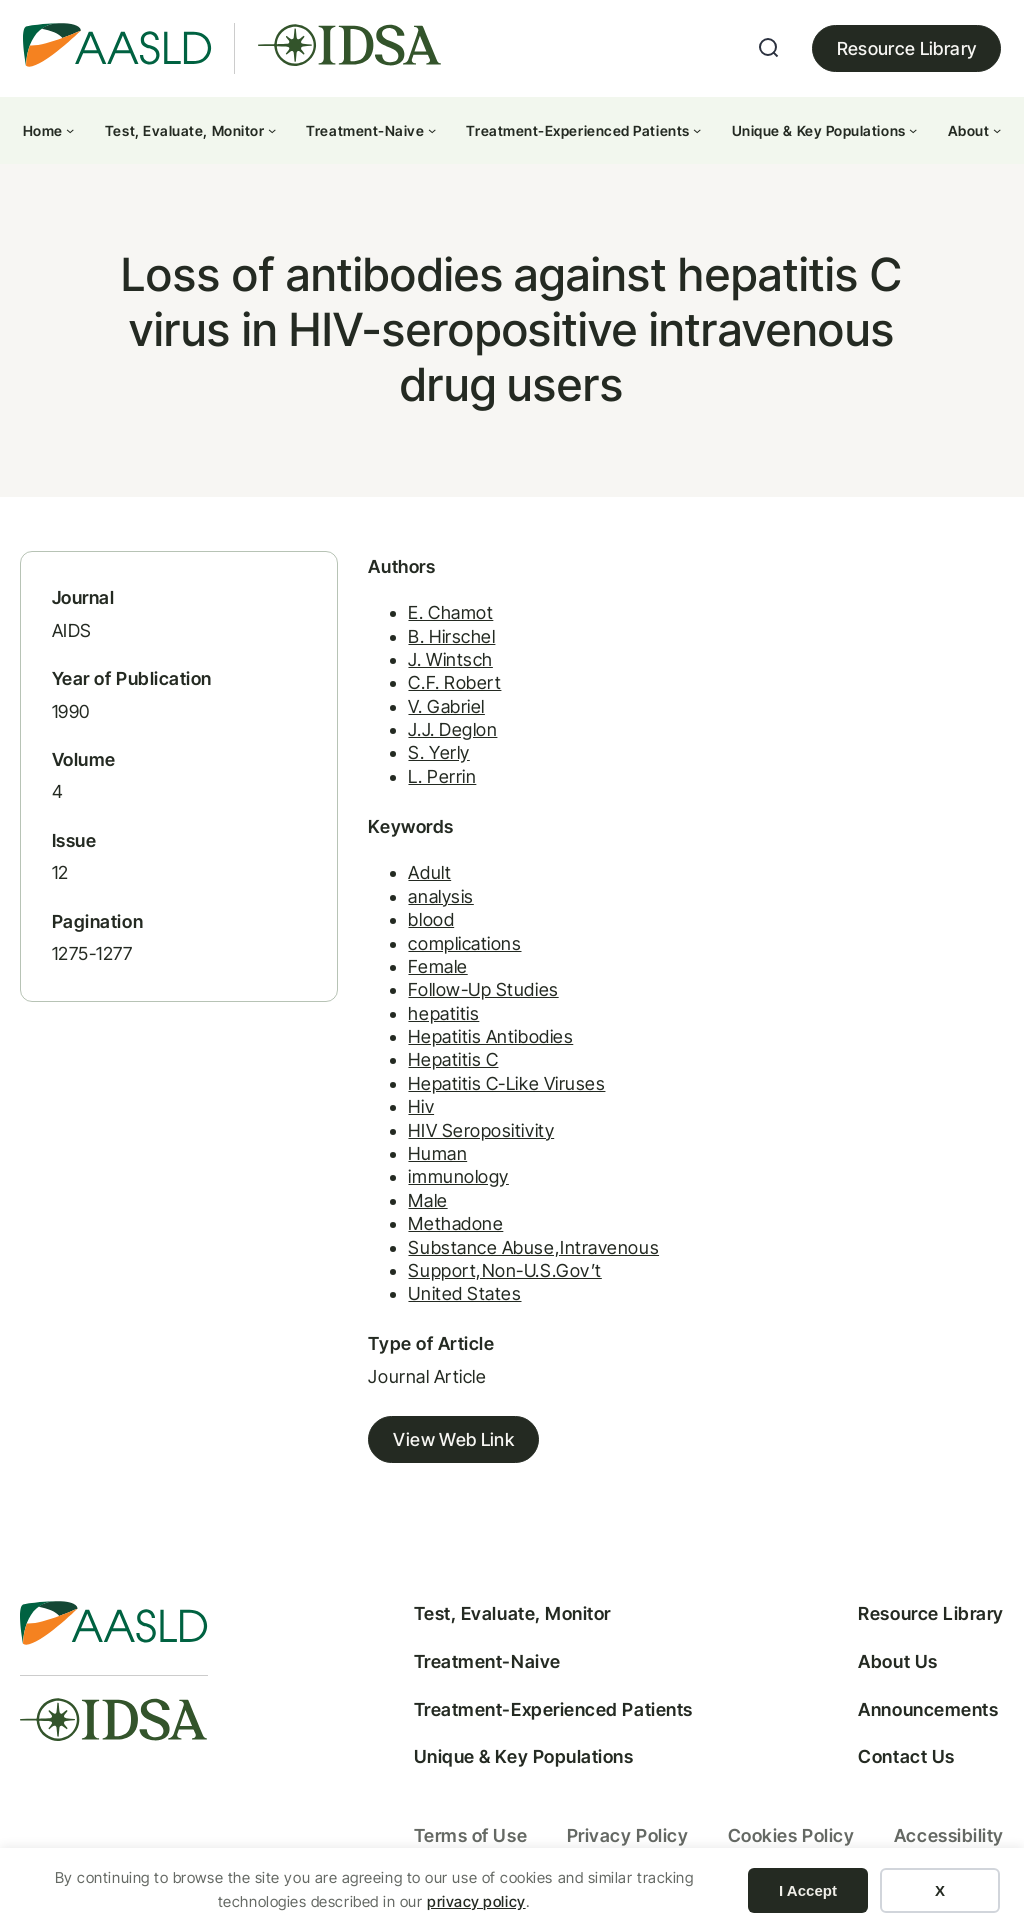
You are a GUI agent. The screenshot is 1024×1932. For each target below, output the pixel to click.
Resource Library (907, 48)
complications (464, 943)
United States (465, 1293)
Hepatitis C (453, 1059)
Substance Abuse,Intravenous (533, 1247)
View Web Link (453, 1439)
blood (431, 919)
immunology (458, 1176)
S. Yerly (438, 752)
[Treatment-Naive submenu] (432, 130)
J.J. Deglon (452, 729)
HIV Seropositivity (481, 1130)
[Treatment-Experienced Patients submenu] (697, 130)
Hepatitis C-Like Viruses (506, 1083)
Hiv (421, 1106)
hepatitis (443, 1013)
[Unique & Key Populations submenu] (913, 130)
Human (437, 1153)
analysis (440, 896)
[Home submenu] (70, 130)
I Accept (808, 1890)
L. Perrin (442, 776)
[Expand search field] (769, 48)
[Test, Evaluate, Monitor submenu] (272, 130)
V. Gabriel (446, 706)
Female (437, 966)
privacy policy (476, 1901)
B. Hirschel (451, 636)
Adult (429, 872)
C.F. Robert (454, 682)
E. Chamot (450, 612)
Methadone (455, 1223)
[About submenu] (997, 130)
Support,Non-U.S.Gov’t (505, 1270)
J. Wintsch (450, 659)
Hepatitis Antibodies (490, 1036)
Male (427, 1200)
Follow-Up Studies (483, 989)
